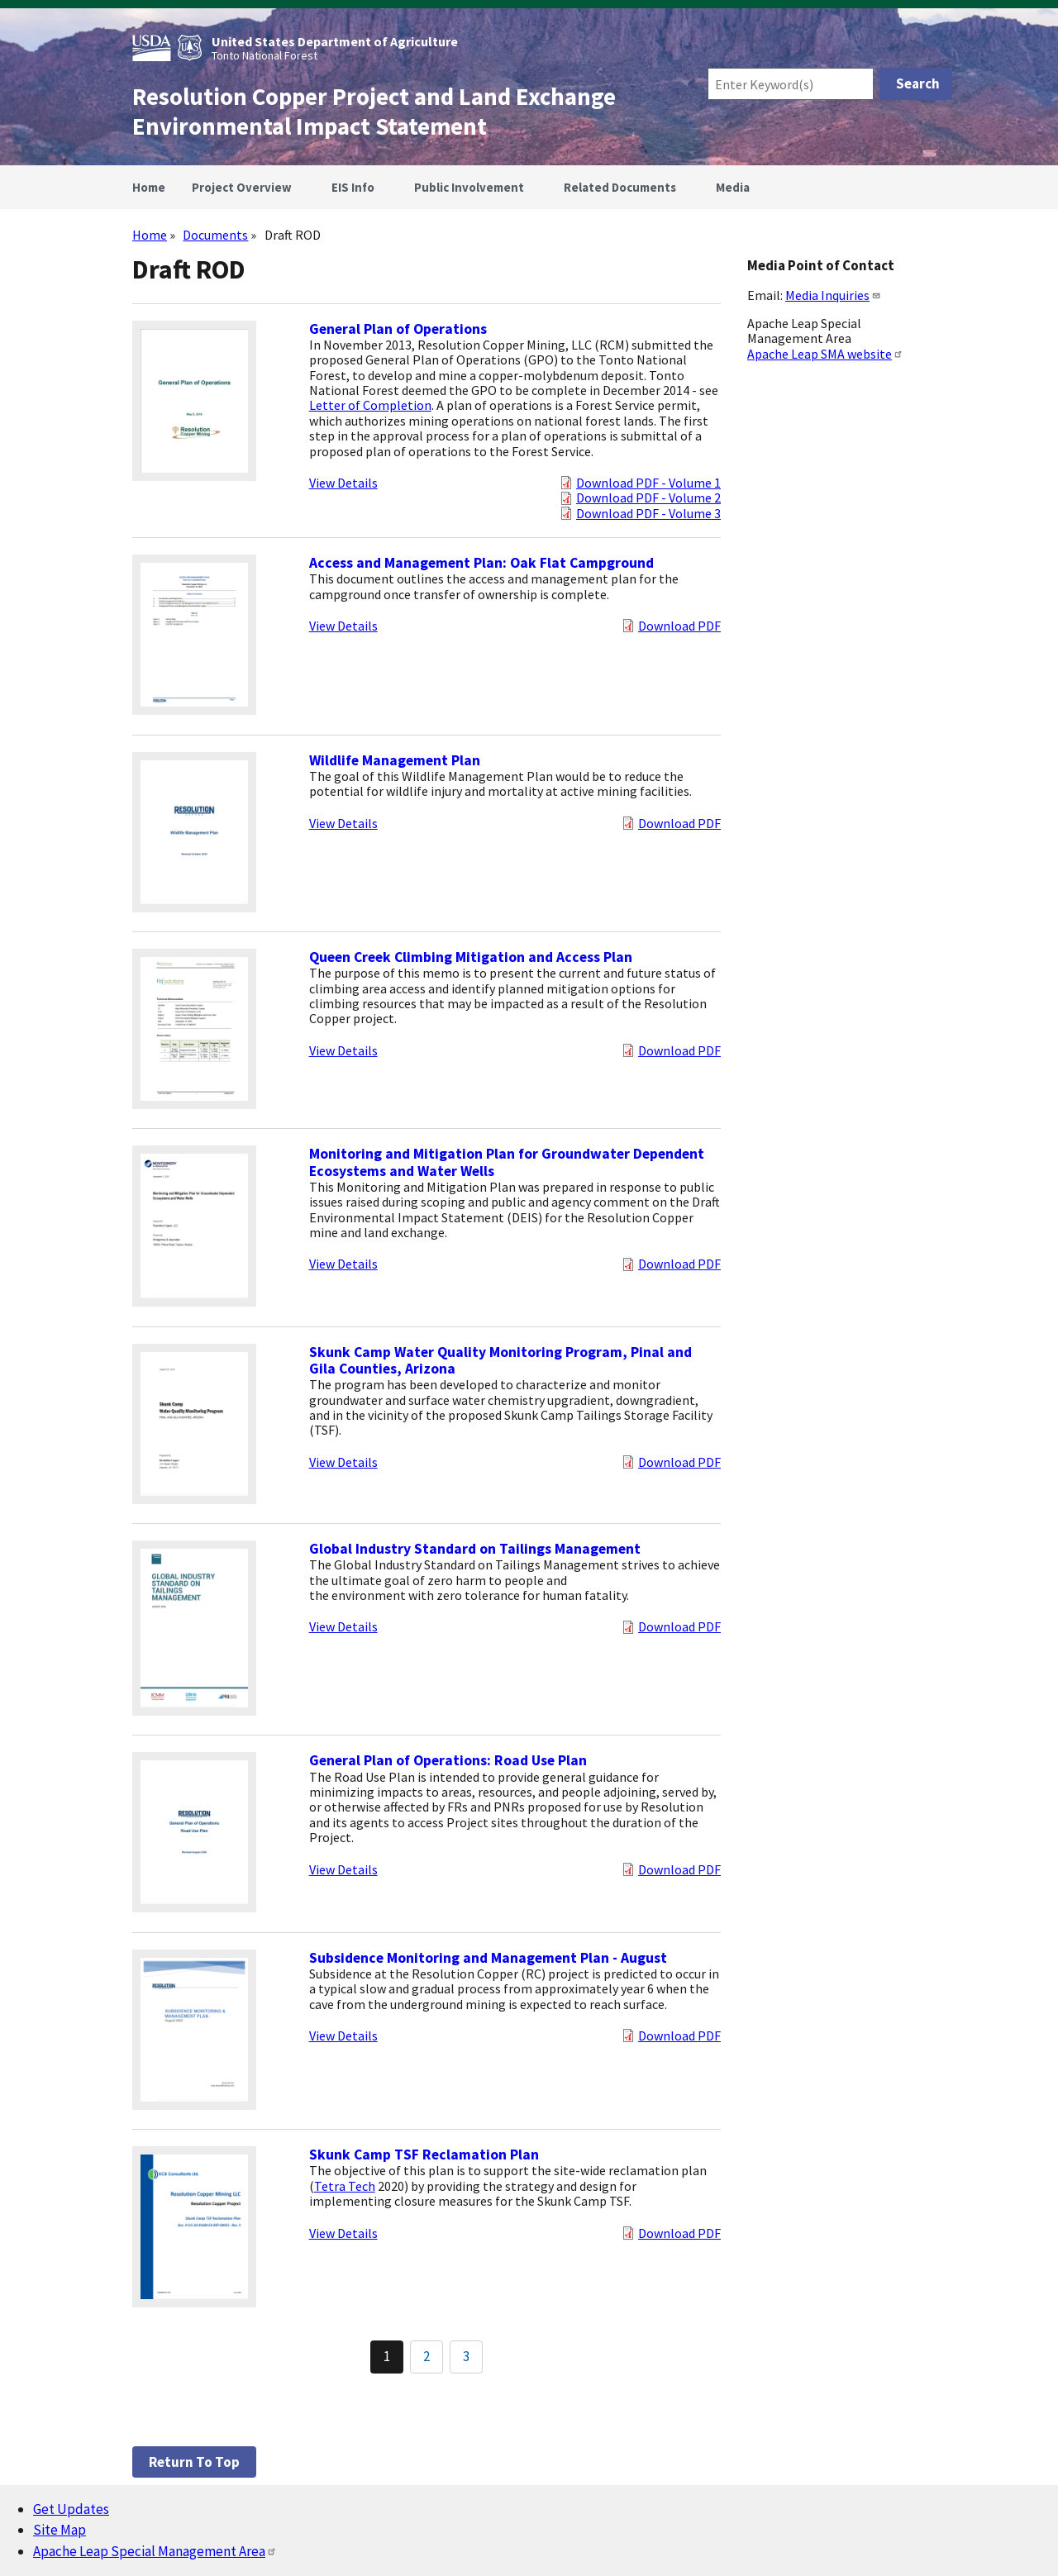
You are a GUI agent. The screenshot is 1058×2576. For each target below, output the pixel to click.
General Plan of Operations (398, 329)
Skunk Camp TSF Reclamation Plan (424, 2154)
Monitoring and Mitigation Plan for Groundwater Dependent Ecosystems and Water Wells (506, 1162)
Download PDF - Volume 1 (648, 482)
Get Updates (71, 2509)
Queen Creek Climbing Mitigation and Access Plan (470, 957)
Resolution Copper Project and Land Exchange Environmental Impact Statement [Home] (374, 111)
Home (149, 234)
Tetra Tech (344, 2186)
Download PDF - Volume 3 (648, 513)
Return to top (194, 2462)
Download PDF (679, 625)
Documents (215, 234)
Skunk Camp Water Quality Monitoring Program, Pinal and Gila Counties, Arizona (500, 1360)
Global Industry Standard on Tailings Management (475, 1549)
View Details (343, 482)
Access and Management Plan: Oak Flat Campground (481, 563)
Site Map (59, 2530)
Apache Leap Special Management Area (155, 2551)
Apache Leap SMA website (825, 353)
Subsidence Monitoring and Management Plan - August (488, 1958)
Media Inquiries (833, 295)
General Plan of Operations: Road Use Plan (448, 1760)
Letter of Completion (370, 405)
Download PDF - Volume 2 (648, 497)
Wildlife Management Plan (394, 760)
